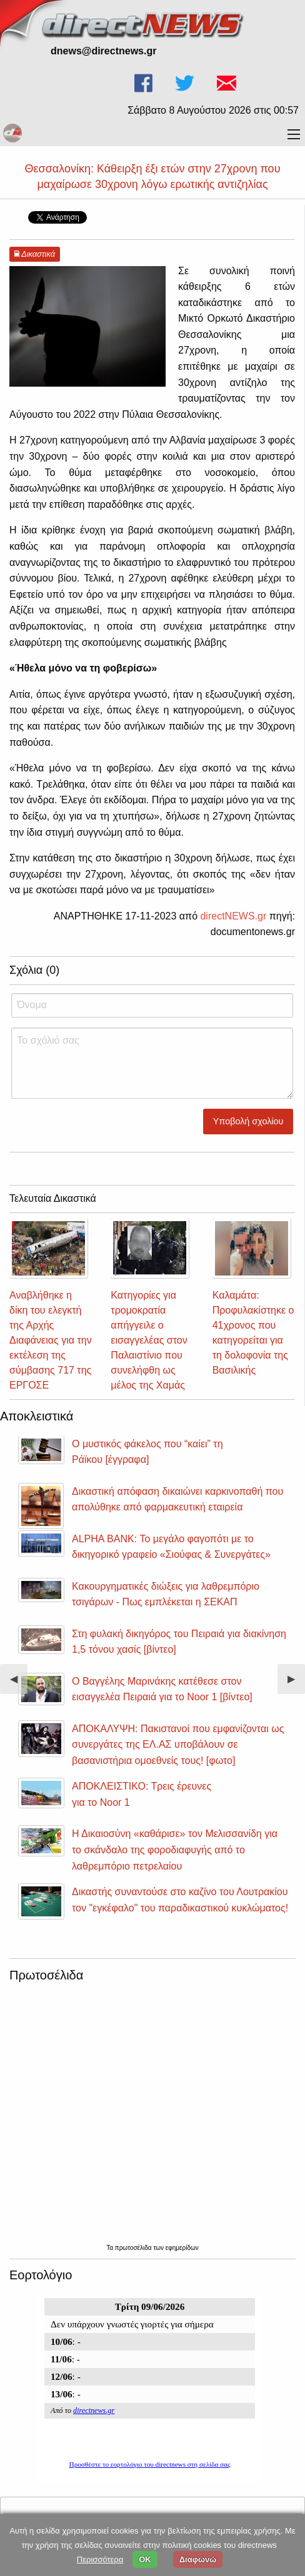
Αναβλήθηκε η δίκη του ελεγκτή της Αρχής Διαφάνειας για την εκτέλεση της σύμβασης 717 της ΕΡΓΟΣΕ (50, 1340)
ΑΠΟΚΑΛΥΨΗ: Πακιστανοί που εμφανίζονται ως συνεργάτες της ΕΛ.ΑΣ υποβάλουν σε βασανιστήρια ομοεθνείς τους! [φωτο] (178, 1744)
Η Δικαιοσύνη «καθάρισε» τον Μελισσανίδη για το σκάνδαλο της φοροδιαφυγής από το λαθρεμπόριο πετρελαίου (175, 1849)
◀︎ (19, 1683)
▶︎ (296, 1683)
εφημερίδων (182, 2247)
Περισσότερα (100, 2559)
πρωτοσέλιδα (134, 2247)
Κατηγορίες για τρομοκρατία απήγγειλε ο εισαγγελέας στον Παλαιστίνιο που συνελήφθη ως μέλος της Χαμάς (149, 1340)
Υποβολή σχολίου (248, 1121)
